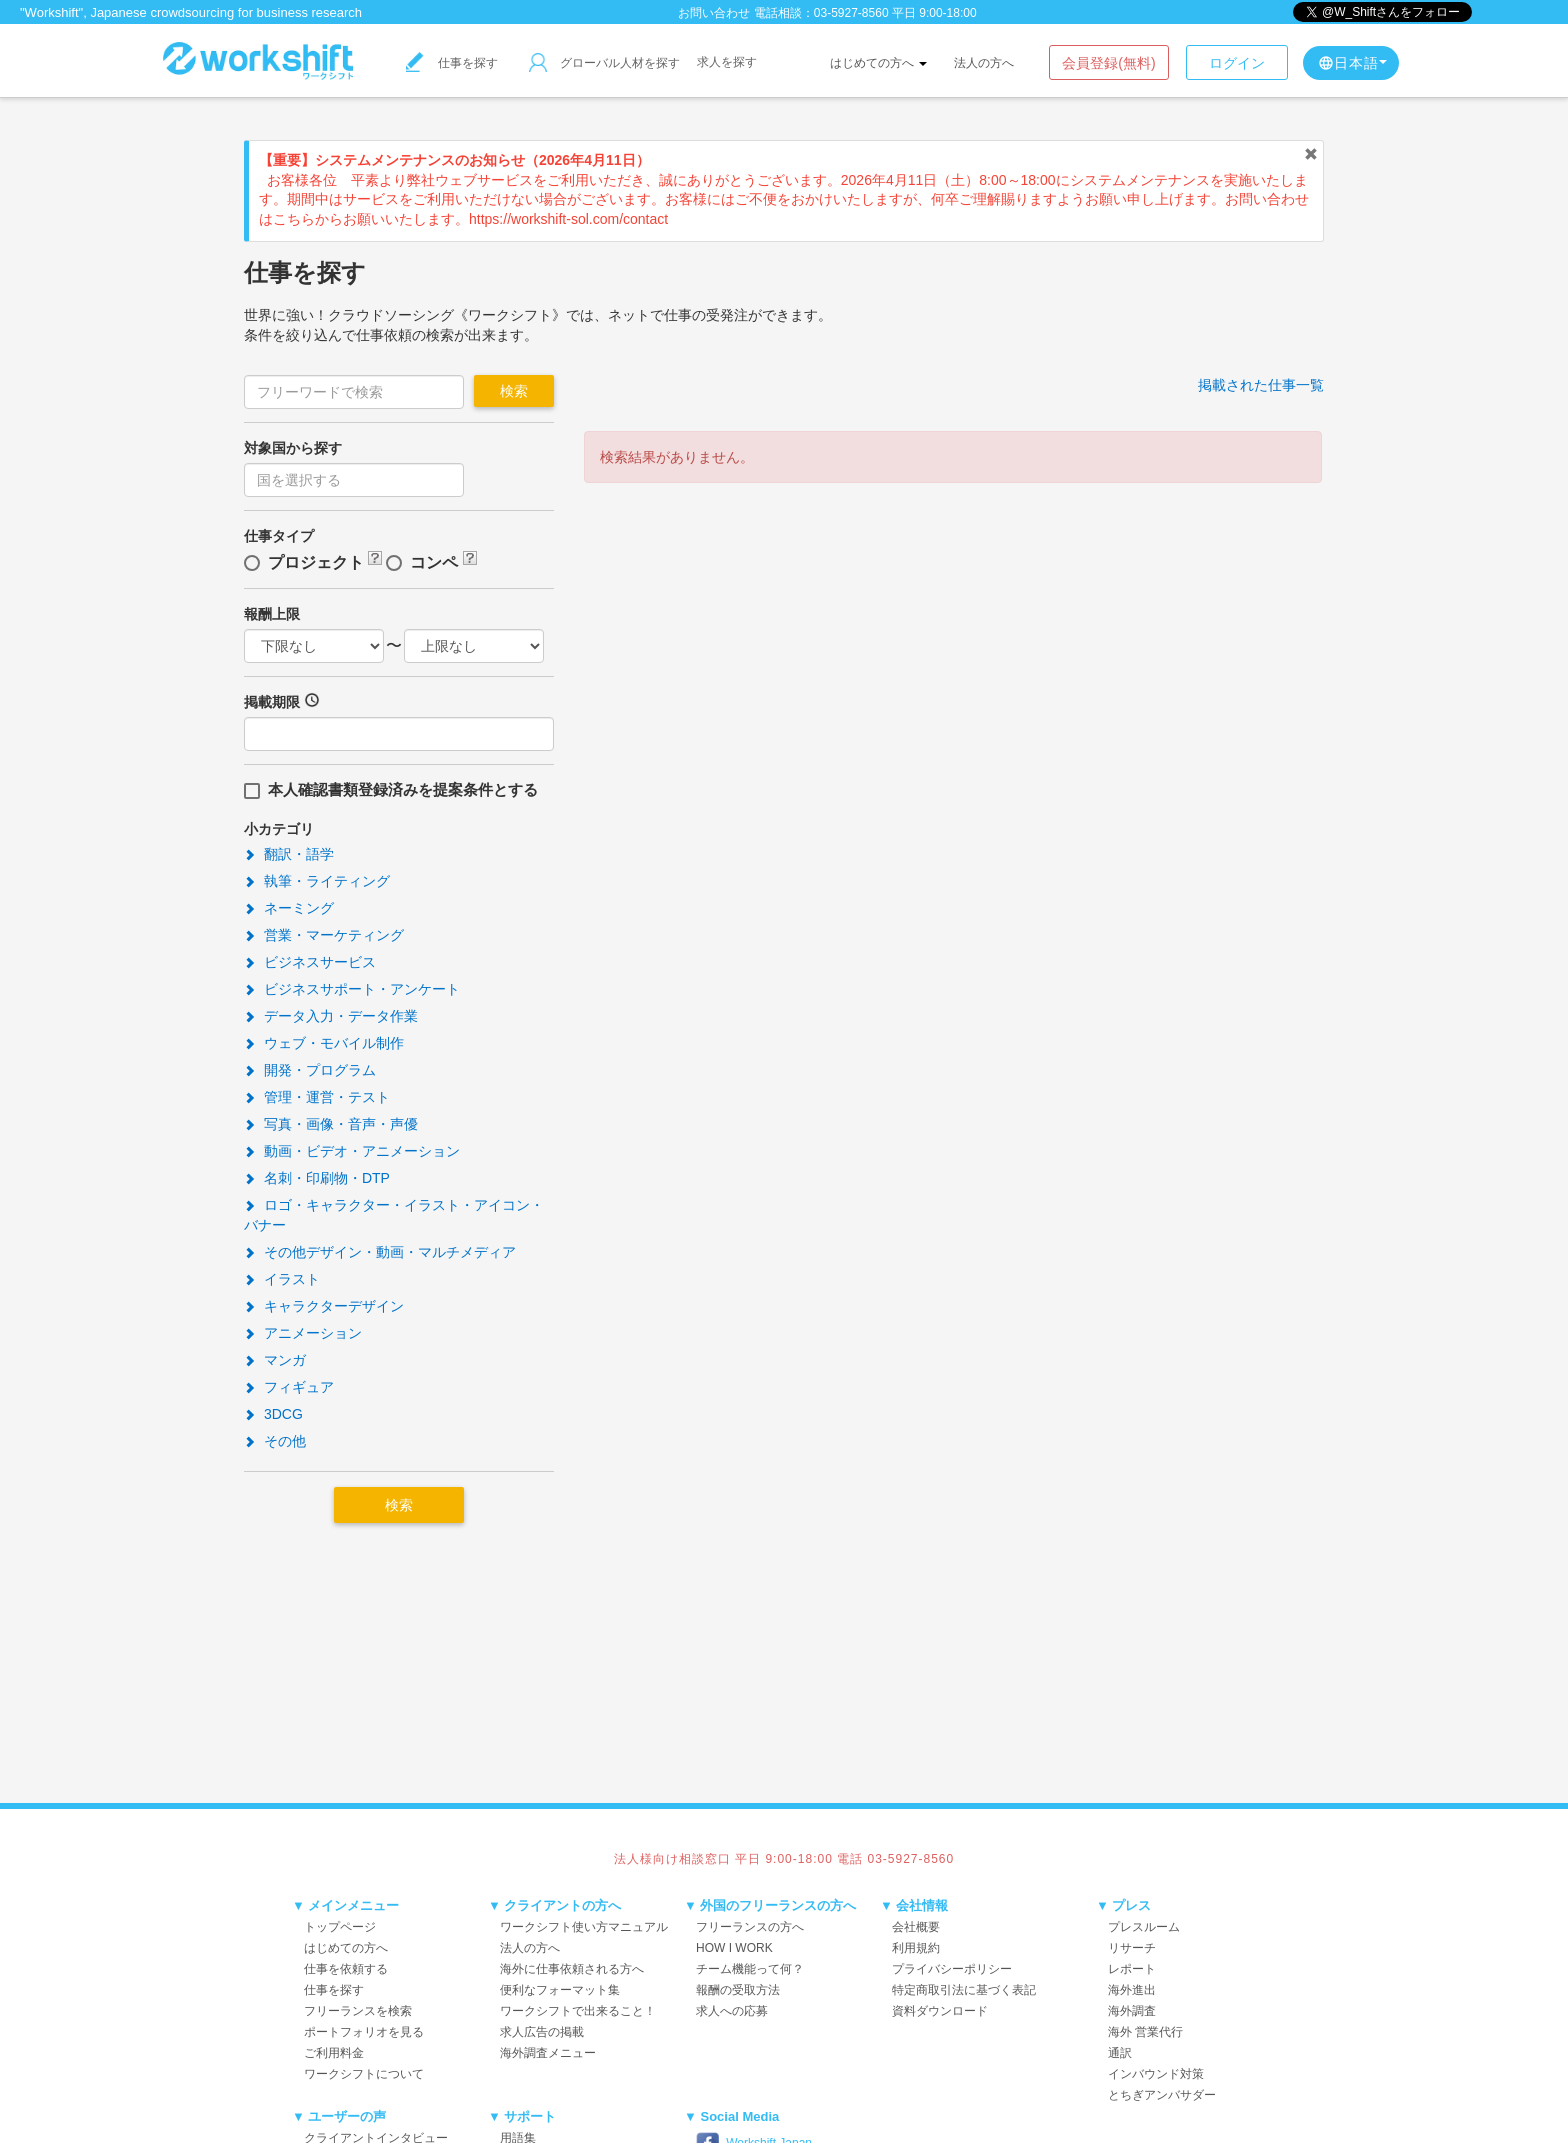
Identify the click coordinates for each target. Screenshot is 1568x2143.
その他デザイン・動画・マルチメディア (380, 1252)
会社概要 (916, 1927)
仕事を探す (452, 63)
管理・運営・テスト (317, 1097)
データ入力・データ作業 (331, 1016)
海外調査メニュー (548, 2053)
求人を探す (727, 62)
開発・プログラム (310, 1070)
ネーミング (289, 908)
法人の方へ (984, 63)
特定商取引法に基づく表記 (964, 1990)
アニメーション (303, 1333)
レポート (1132, 1969)
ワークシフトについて (364, 2074)
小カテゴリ (279, 829)
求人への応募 (732, 2011)
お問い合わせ (714, 13)
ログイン (1237, 63)
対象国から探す (293, 448)
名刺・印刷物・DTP (317, 1178)
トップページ (340, 1927)
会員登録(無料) (1108, 63)
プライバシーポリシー (952, 1969)
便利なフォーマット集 (560, 1990)
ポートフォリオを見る (364, 2032)
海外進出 (1132, 1990)
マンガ (275, 1360)
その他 (275, 1441)
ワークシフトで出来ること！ (578, 2011)
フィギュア (289, 1387)
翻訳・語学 (289, 854)
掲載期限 (272, 702)
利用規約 (916, 1948)
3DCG (273, 1414)
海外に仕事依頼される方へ (572, 1969)
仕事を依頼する (346, 1969)
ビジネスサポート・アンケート (352, 989)
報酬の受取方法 (738, 1990)
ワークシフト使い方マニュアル (584, 1927)
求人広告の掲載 (542, 2032)
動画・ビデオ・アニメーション (352, 1151)
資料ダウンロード (940, 2011)
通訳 (1120, 2053)
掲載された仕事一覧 (1261, 385)
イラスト (282, 1279)
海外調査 (1132, 2011)
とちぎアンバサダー (1162, 2095)
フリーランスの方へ (750, 1927)
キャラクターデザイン (324, 1306)
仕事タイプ (279, 536)
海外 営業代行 (1145, 2032)
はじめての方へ (878, 63)
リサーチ (1132, 1948)
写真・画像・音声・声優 (331, 1124)
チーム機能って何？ (750, 1969)
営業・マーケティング (324, 935)
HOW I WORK (734, 1948)
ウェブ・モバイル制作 (324, 1043)
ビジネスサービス (310, 962)
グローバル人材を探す (604, 63)
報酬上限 (272, 614)
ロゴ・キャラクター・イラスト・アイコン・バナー (394, 1215)
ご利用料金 (334, 2053)
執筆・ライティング (317, 881)
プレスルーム (1144, 1927)
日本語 (1352, 63)
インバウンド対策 (1156, 2074)
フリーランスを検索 (358, 2011)
